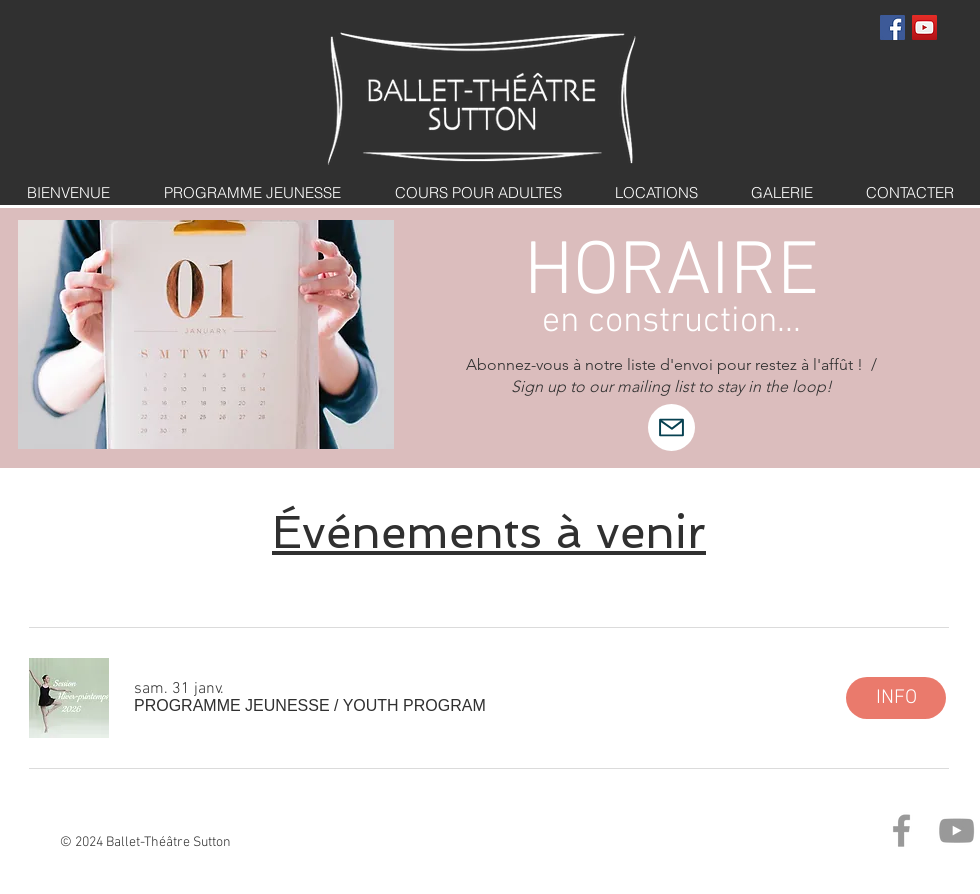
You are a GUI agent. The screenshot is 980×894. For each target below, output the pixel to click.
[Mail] (671, 427)
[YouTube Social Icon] (924, 27)
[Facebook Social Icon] (892, 27)
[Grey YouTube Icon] (956, 830)
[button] (310, 706)
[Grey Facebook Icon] (901, 830)
